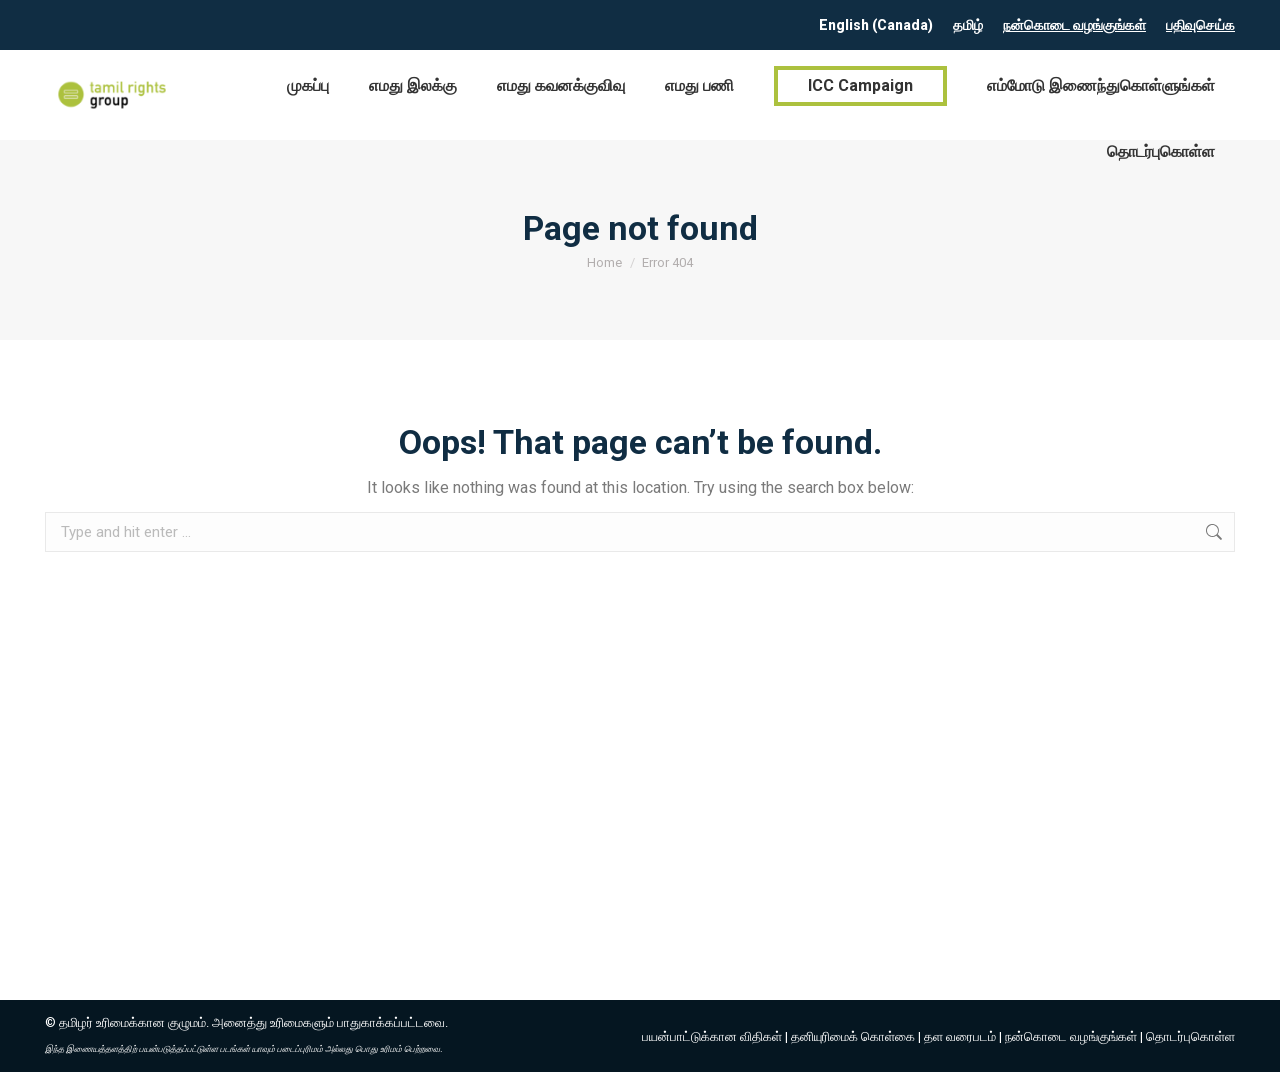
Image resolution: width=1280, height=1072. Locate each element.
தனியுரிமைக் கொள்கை (853, 1036)
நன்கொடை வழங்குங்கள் (1074, 25)
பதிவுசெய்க (1200, 25)
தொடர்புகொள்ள (1190, 1036)
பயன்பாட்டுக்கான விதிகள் (712, 1036)
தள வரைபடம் (960, 1036)
